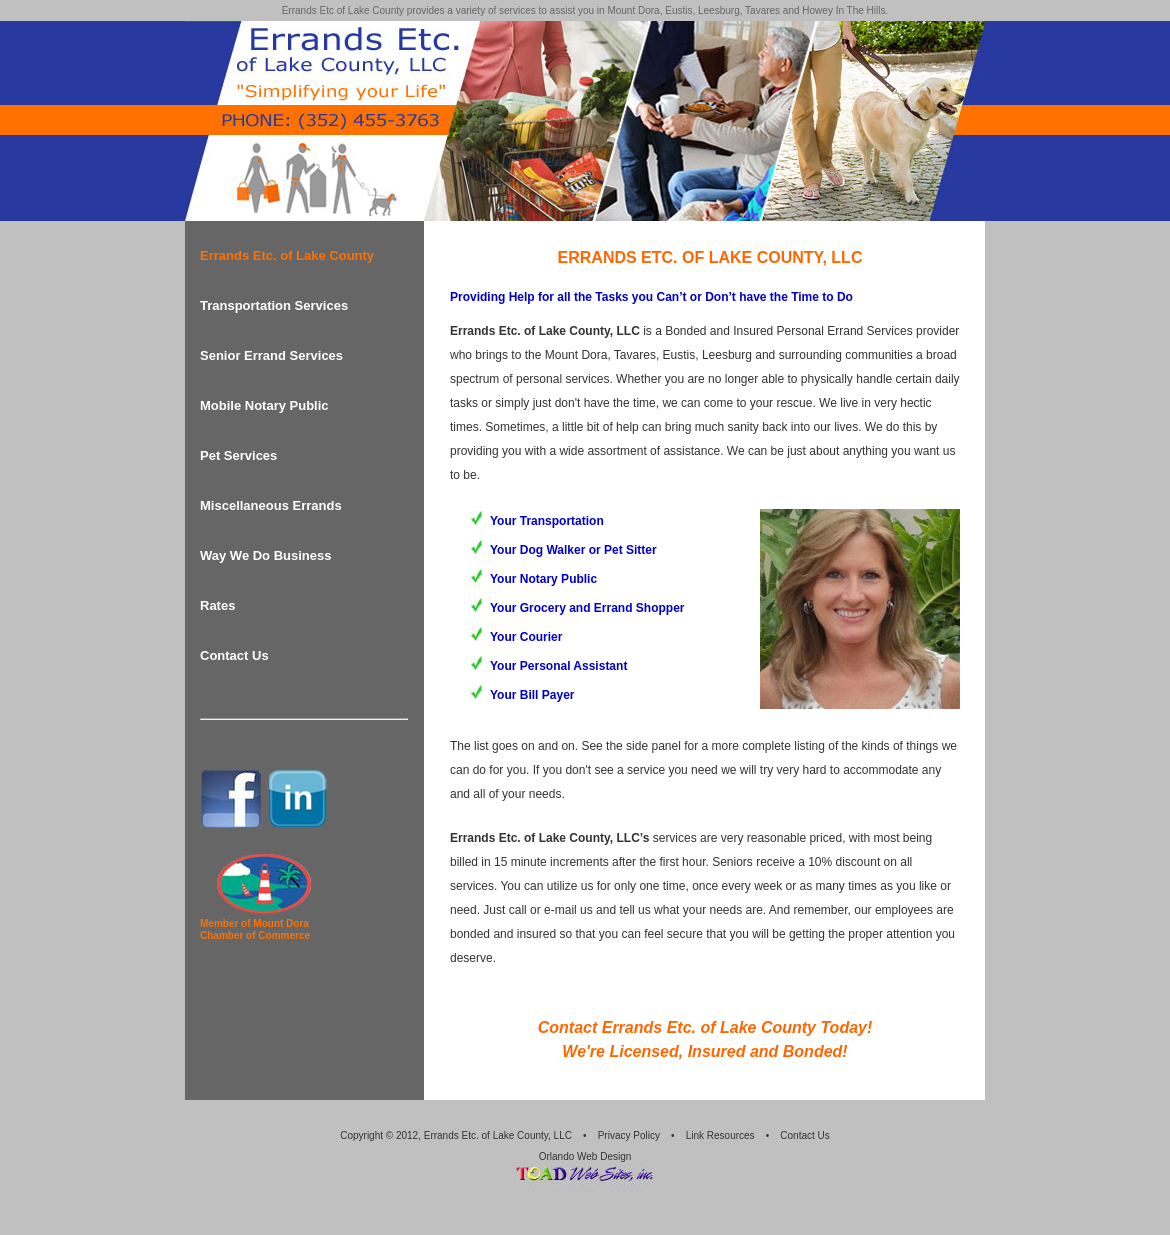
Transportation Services (274, 305)
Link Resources (720, 1135)
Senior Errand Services (271, 355)
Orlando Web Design (585, 1156)
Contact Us (234, 655)
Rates (217, 605)
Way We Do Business (265, 555)
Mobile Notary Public (264, 405)
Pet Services (238, 455)
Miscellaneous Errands (271, 505)
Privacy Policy (629, 1135)
